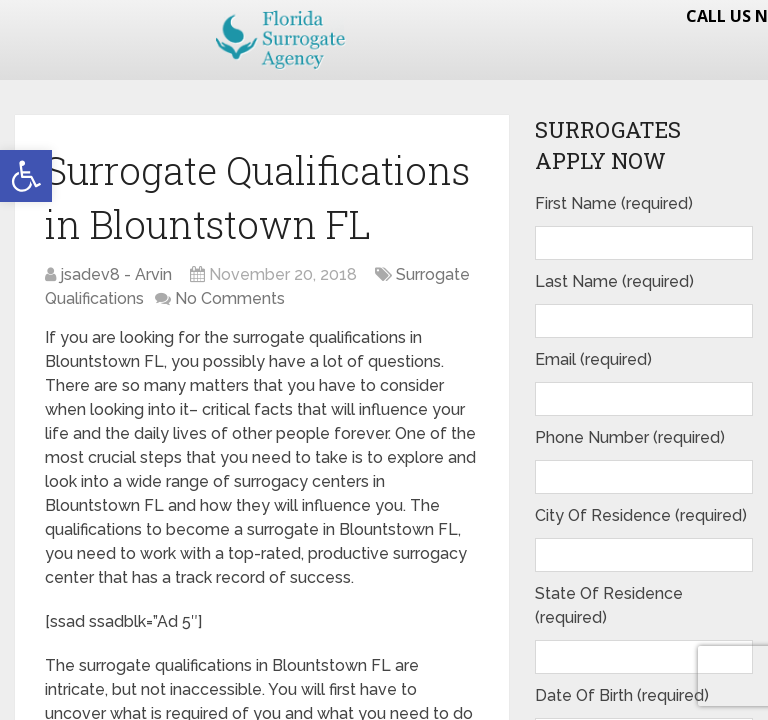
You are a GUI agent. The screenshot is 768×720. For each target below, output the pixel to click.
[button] (26, 176)
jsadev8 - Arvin (116, 274)
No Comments (230, 298)
